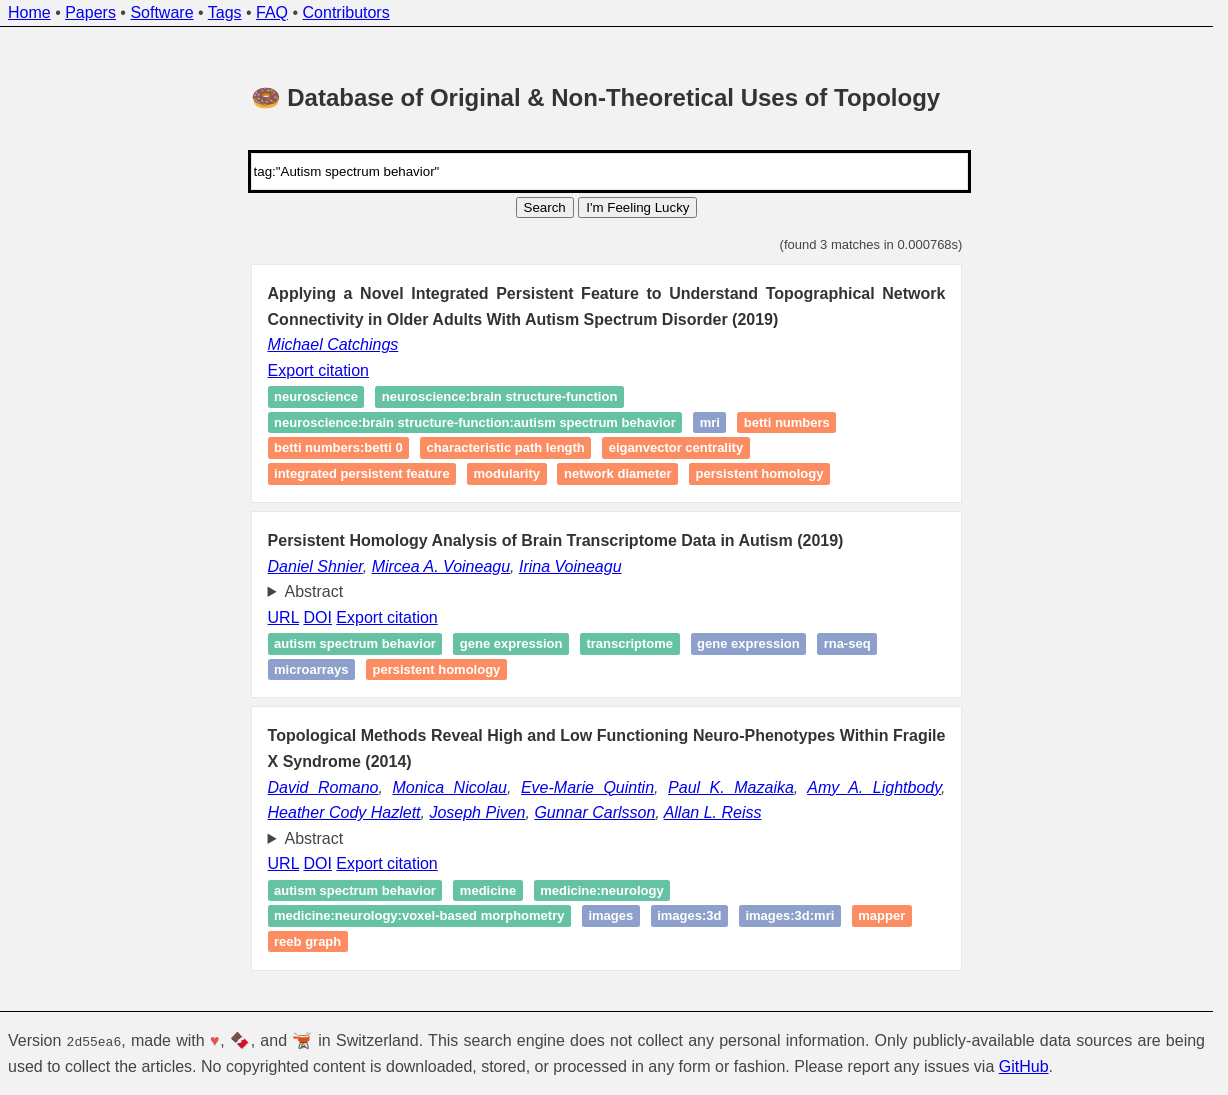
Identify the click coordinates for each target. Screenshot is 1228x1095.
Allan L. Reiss (713, 812)
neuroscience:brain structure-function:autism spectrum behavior (475, 422)
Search (545, 207)
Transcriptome (629, 643)
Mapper (881, 916)
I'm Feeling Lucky (637, 207)
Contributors (346, 12)
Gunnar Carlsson (594, 812)
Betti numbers (787, 422)
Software (161, 12)
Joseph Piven (477, 812)
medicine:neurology (602, 890)
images (610, 916)
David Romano (323, 787)
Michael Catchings (333, 344)
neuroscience (316, 397)
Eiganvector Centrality (676, 448)
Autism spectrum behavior (355, 643)
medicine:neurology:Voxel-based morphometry (419, 916)
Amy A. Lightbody (874, 787)
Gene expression (511, 643)
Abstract (314, 591)
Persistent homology (760, 473)
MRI (710, 422)
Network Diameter (618, 473)
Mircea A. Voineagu (441, 566)
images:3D (689, 916)
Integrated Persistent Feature (362, 473)
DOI (317, 617)
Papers (90, 12)
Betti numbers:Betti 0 (338, 448)
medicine (488, 890)
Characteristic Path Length (506, 448)
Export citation (318, 370)
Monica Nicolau (449, 787)
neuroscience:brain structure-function (499, 397)
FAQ (272, 12)
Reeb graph (307, 941)
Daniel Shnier (315, 566)
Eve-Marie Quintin (587, 787)
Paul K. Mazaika (731, 787)
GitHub (1024, 1065)
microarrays (311, 669)
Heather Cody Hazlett (344, 812)
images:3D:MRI (789, 916)
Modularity (507, 473)
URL (283, 617)
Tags (225, 12)
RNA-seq (847, 643)
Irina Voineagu (570, 566)
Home (29, 12)
